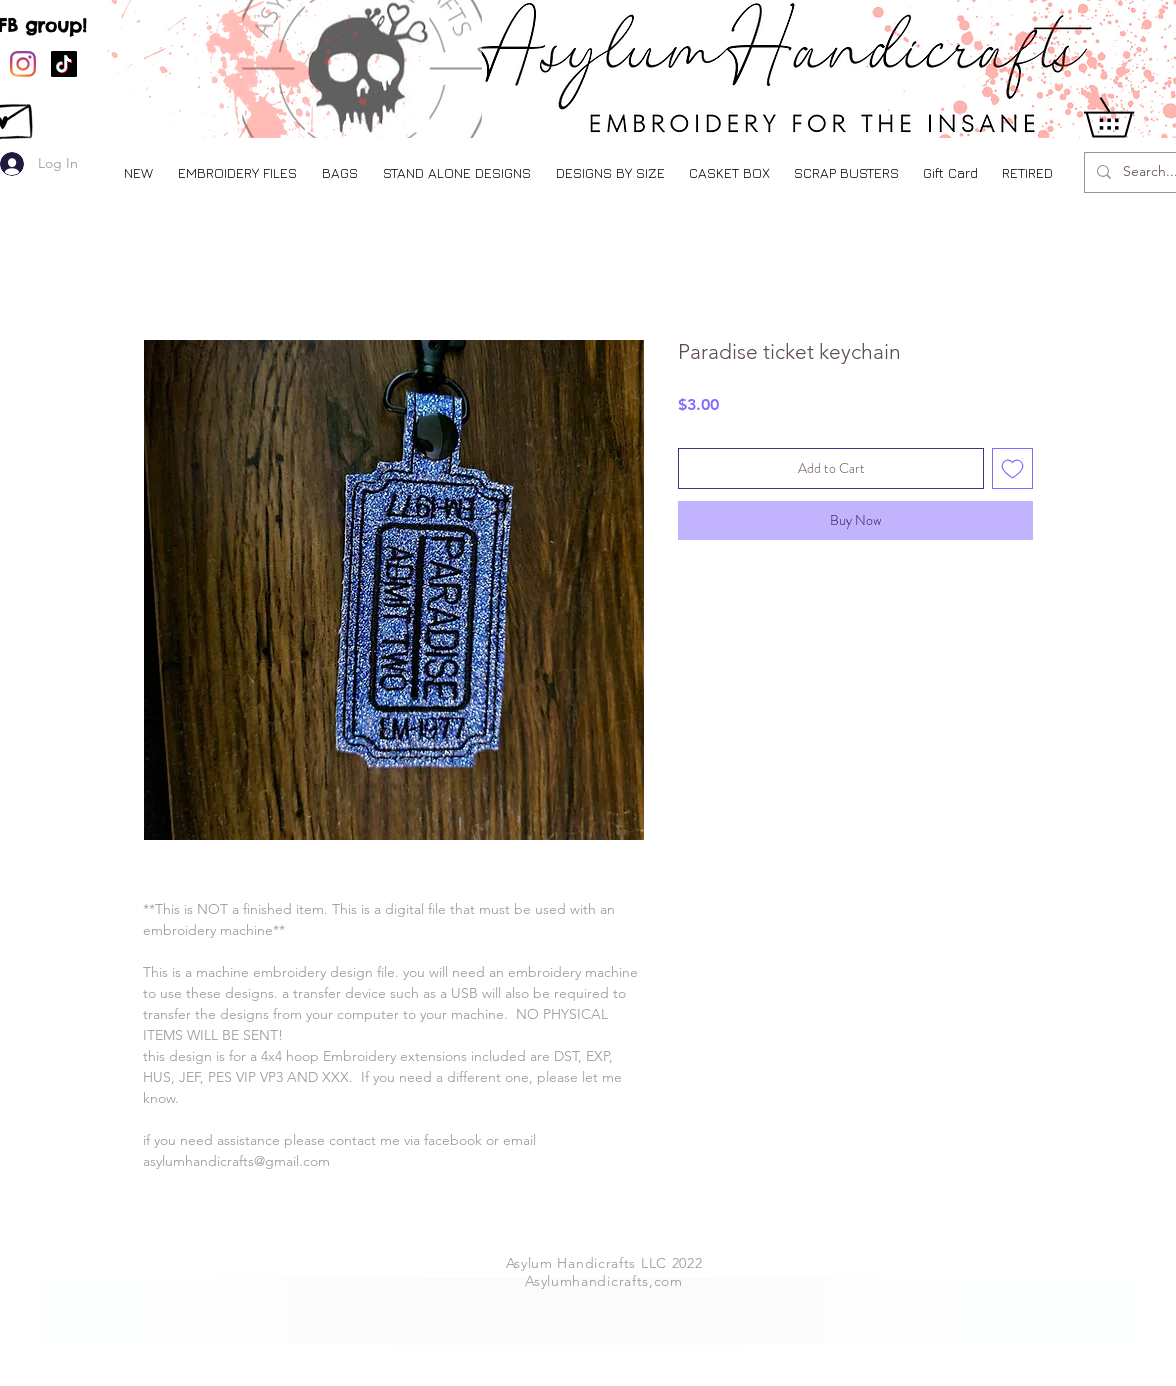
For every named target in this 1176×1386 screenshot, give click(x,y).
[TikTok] (64, 64)
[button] (237, 172)
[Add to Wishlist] (1012, 468)
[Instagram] (23, 64)
